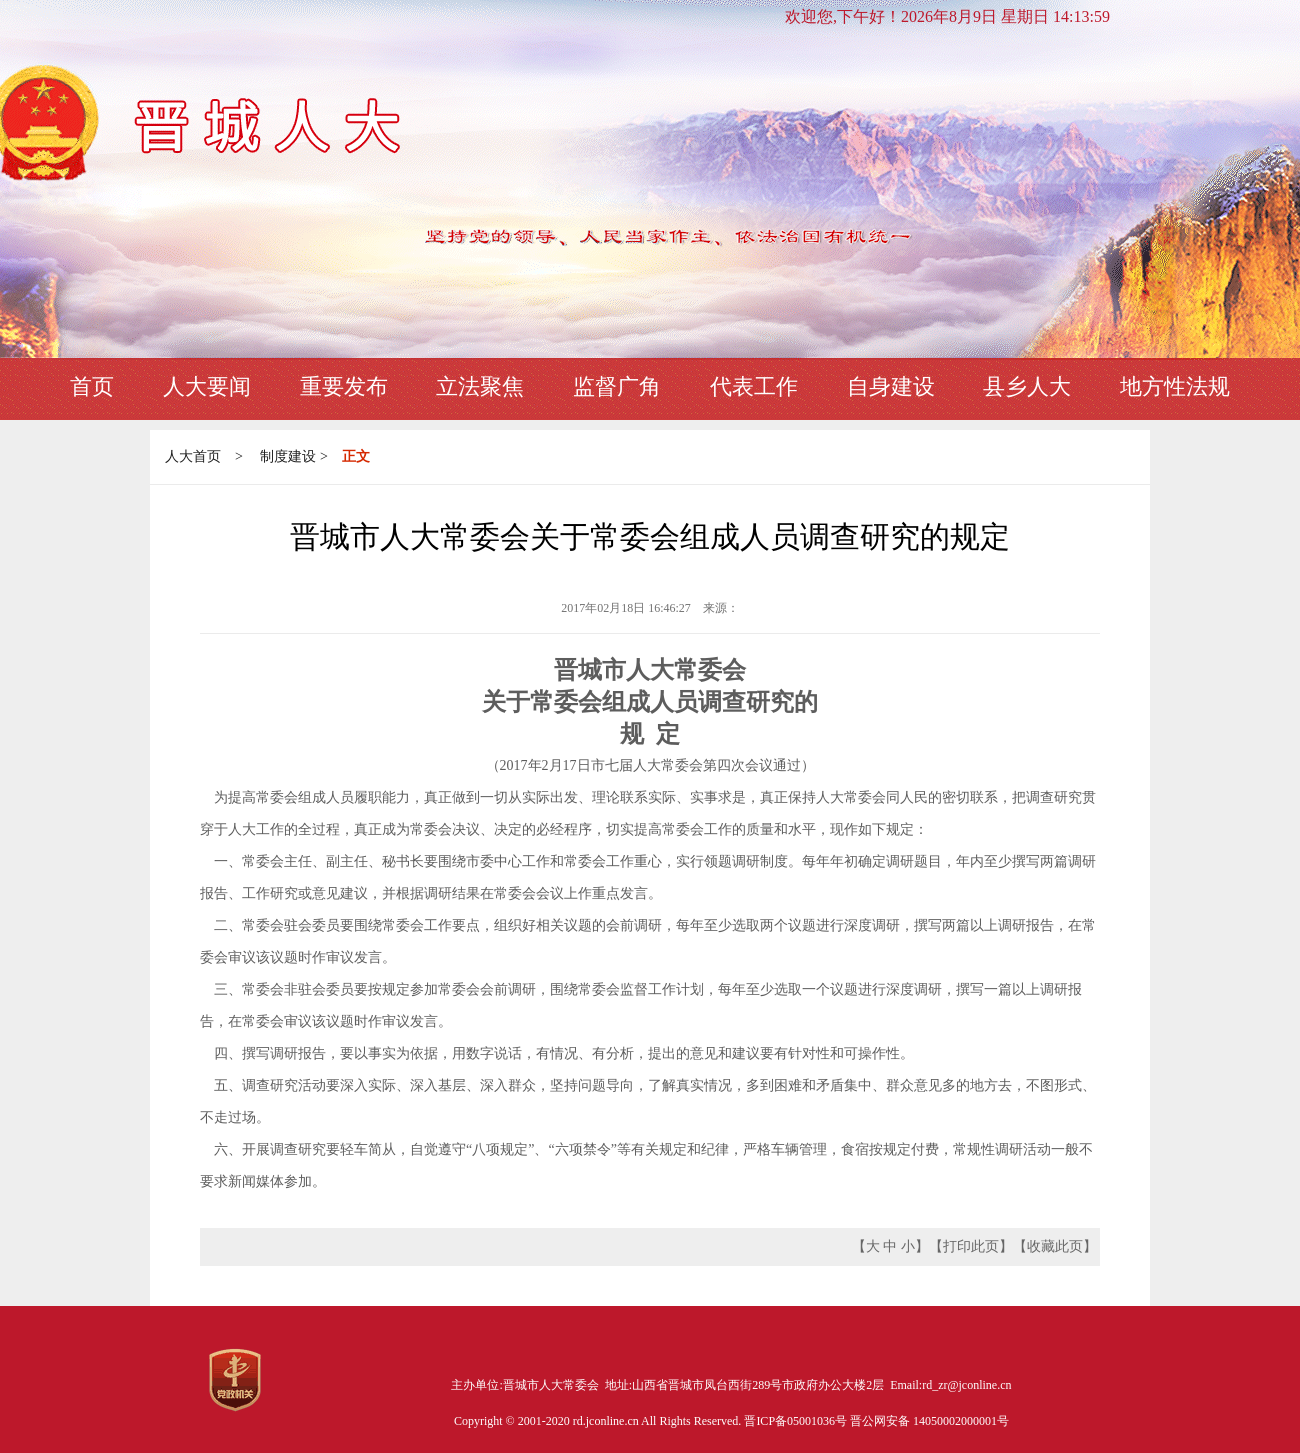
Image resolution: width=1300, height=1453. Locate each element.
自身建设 (891, 386)
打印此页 (971, 1246)
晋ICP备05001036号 (797, 1421)
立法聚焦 (480, 386)
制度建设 (288, 456)
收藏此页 (1055, 1246)
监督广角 (617, 386)
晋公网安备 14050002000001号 (929, 1421)
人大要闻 (207, 386)
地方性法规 (1175, 386)
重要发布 (344, 386)
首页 (92, 386)
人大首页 (193, 456)
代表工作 (754, 386)
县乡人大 (1027, 386)
